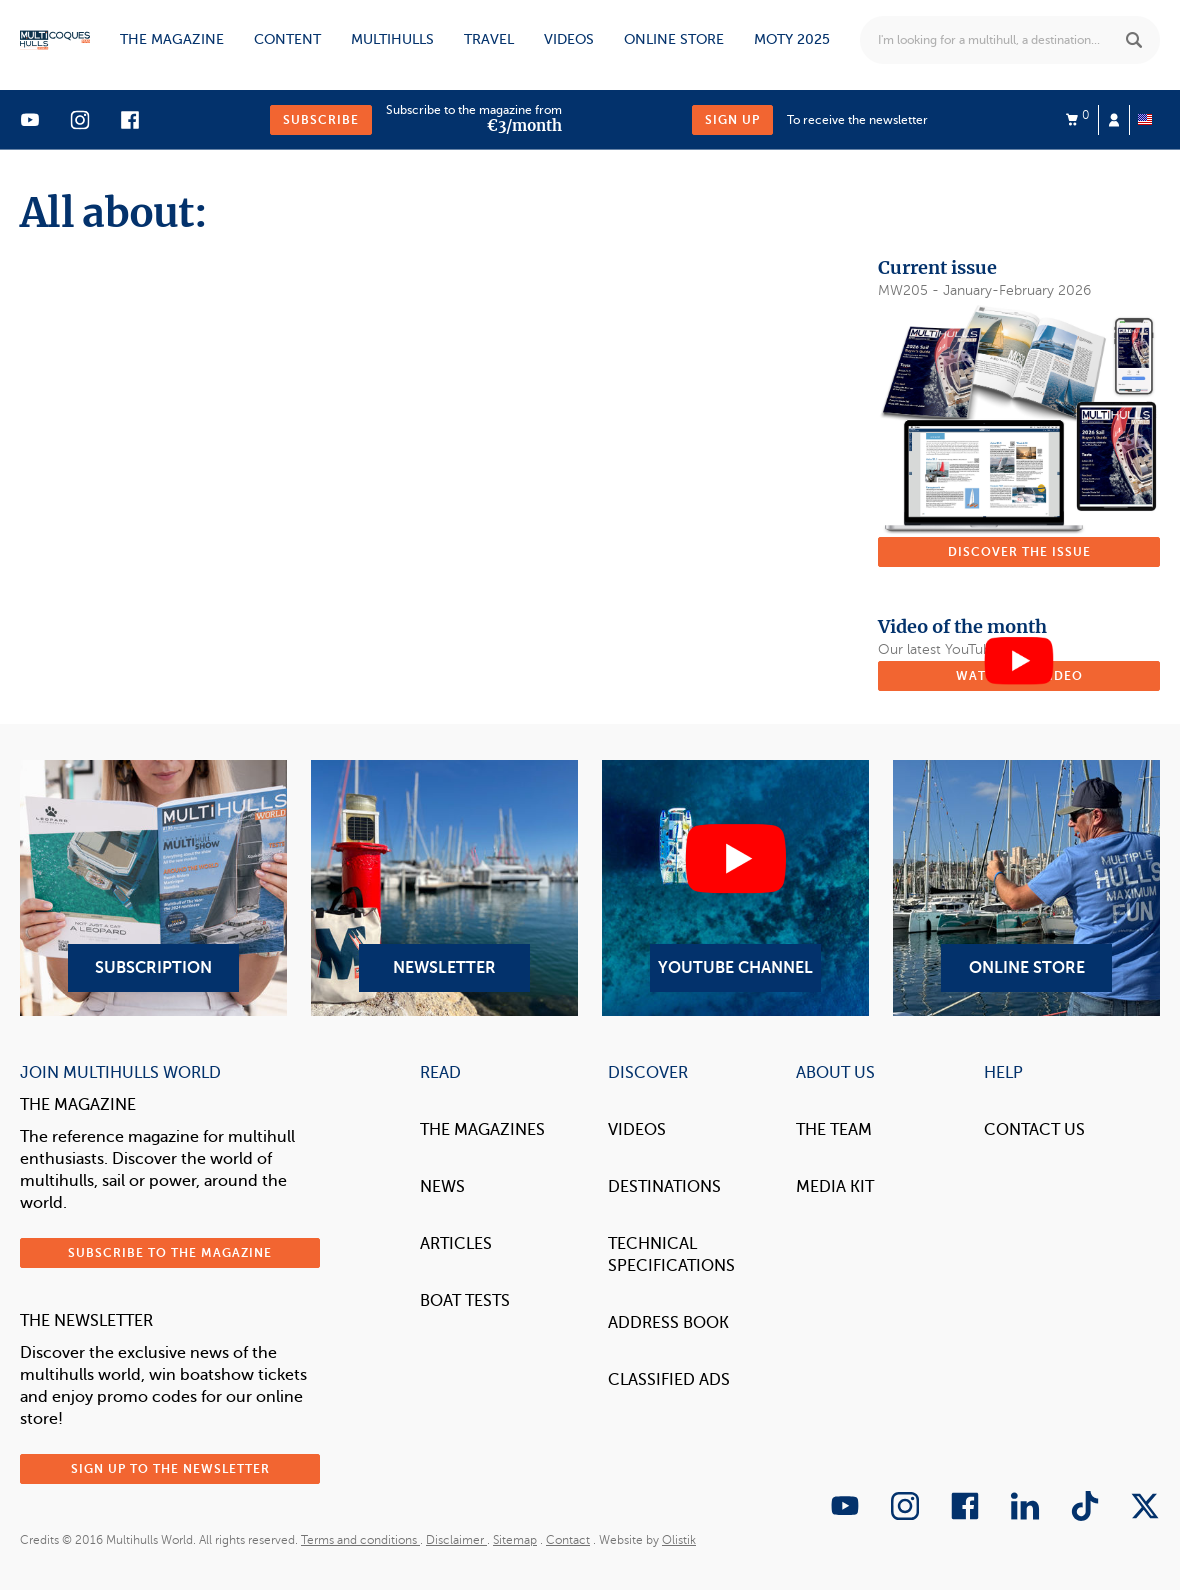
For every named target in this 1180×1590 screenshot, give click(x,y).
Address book (668, 1323)
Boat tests (465, 1301)
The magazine (172, 39)
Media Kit (835, 1187)
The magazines (482, 1130)
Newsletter (444, 888)
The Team (834, 1130)
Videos (569, 39)
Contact (568, 1540)
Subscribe (321, 120)
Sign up (732, 120)
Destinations (664, 1187)
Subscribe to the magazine (170, 1253)
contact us (1034, 1130)
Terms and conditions (360, 1540)
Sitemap (515, 1540)
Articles (456, 1244)
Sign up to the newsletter (170, 1469)
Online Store (1026, 888)
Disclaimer (456, 1540)
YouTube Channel (735, 888)
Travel (489, 39)
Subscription (153, 888)
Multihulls (392, 39)
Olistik (679, 1540)
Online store (674, 39)
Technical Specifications (671, 1255)
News (442, 1187)
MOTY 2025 (792, 39)
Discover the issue (1019, 552)
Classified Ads (669, 1380)
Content (287, 39)
